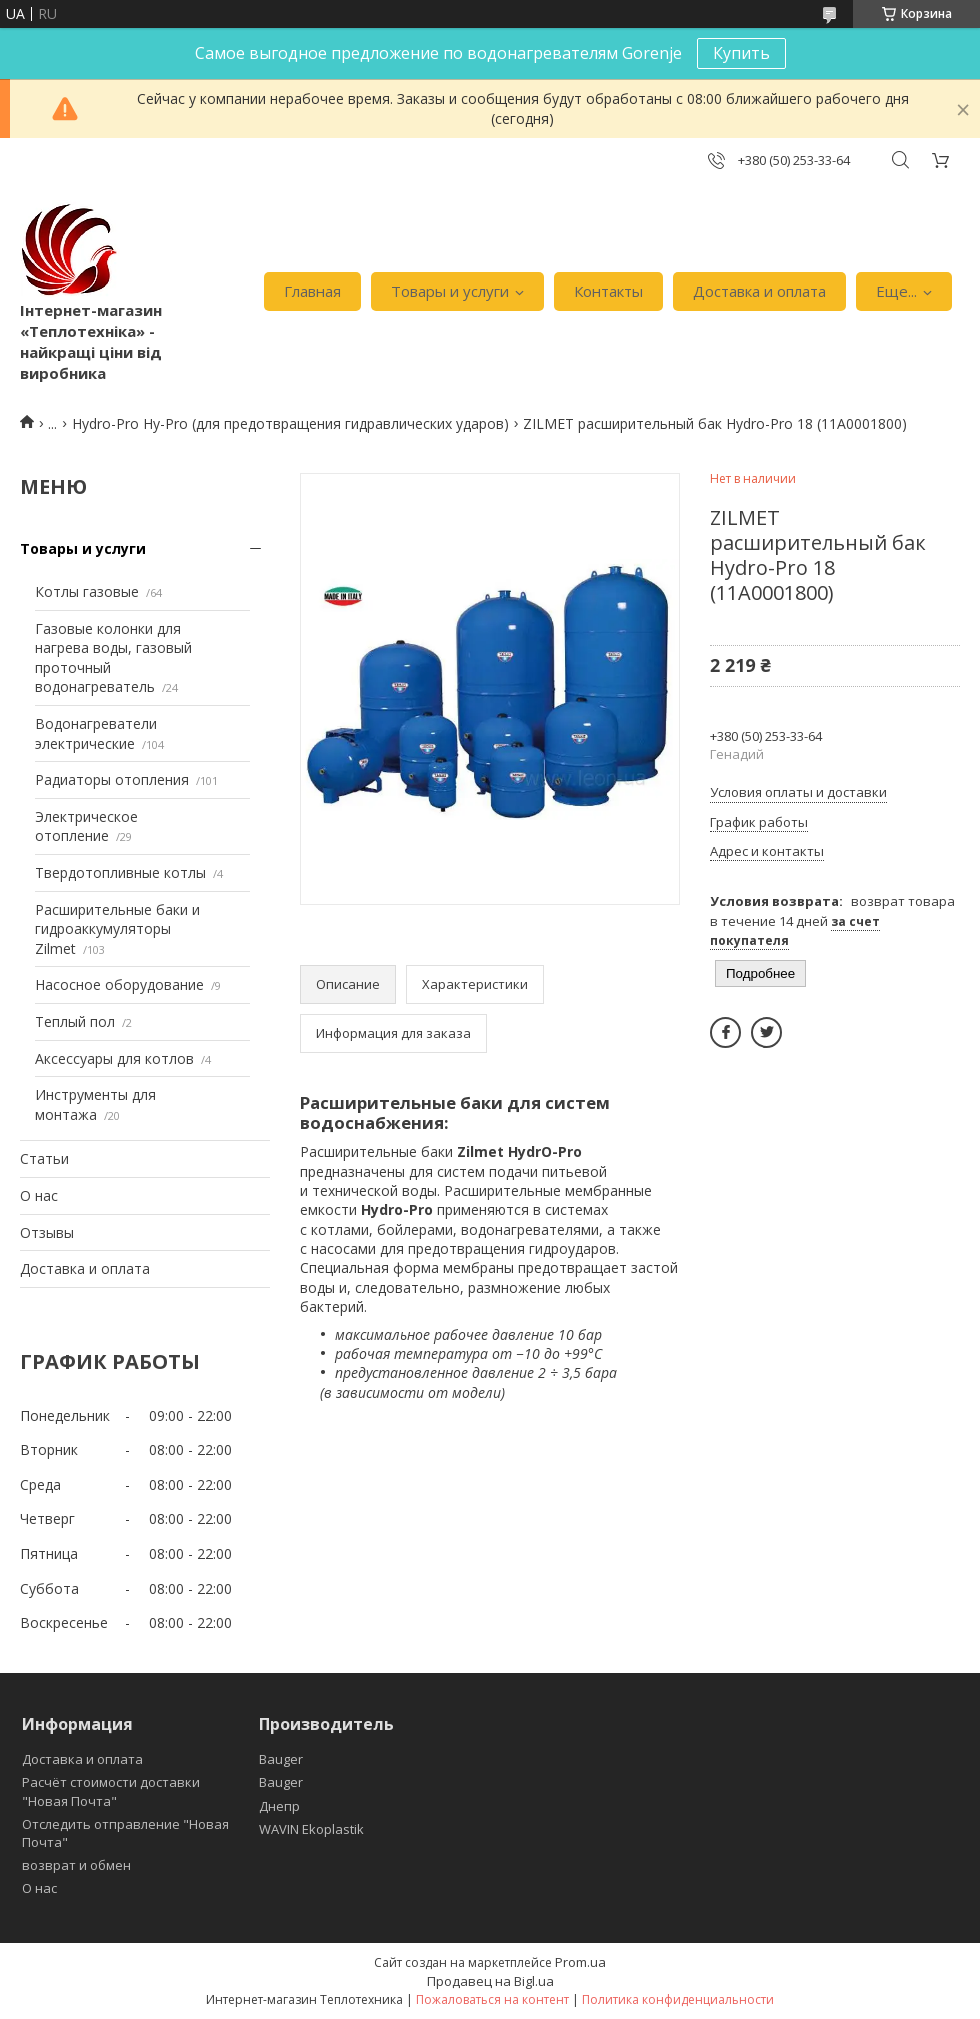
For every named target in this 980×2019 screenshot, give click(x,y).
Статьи (44, 1158)
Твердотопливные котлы (120, 872)
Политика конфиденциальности (678, 1999)
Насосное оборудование (119, 984)
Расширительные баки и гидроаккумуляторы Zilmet (117, 929)
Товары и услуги (450, 291)
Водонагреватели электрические (96, 733)
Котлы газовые (87, 591)
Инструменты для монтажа (95, 1104)
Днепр (279, 1806)
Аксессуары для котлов (114, 1058)
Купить (741, 53)
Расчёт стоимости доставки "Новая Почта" (111, 1791)
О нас (39, 1195)
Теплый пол (75, 1021)
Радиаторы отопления (112, 779)
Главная (312, 291)
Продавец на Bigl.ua (490, 1981)
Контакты (608, 291)
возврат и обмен (76, 1865)
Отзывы (47, 1232)
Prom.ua (580, 1962)
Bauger (281, 1759)
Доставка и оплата (759, 291)
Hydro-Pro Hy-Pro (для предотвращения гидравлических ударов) (290, 423)
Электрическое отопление (86, 826)
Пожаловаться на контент (492, 1999)
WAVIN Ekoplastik (311, 1829)
